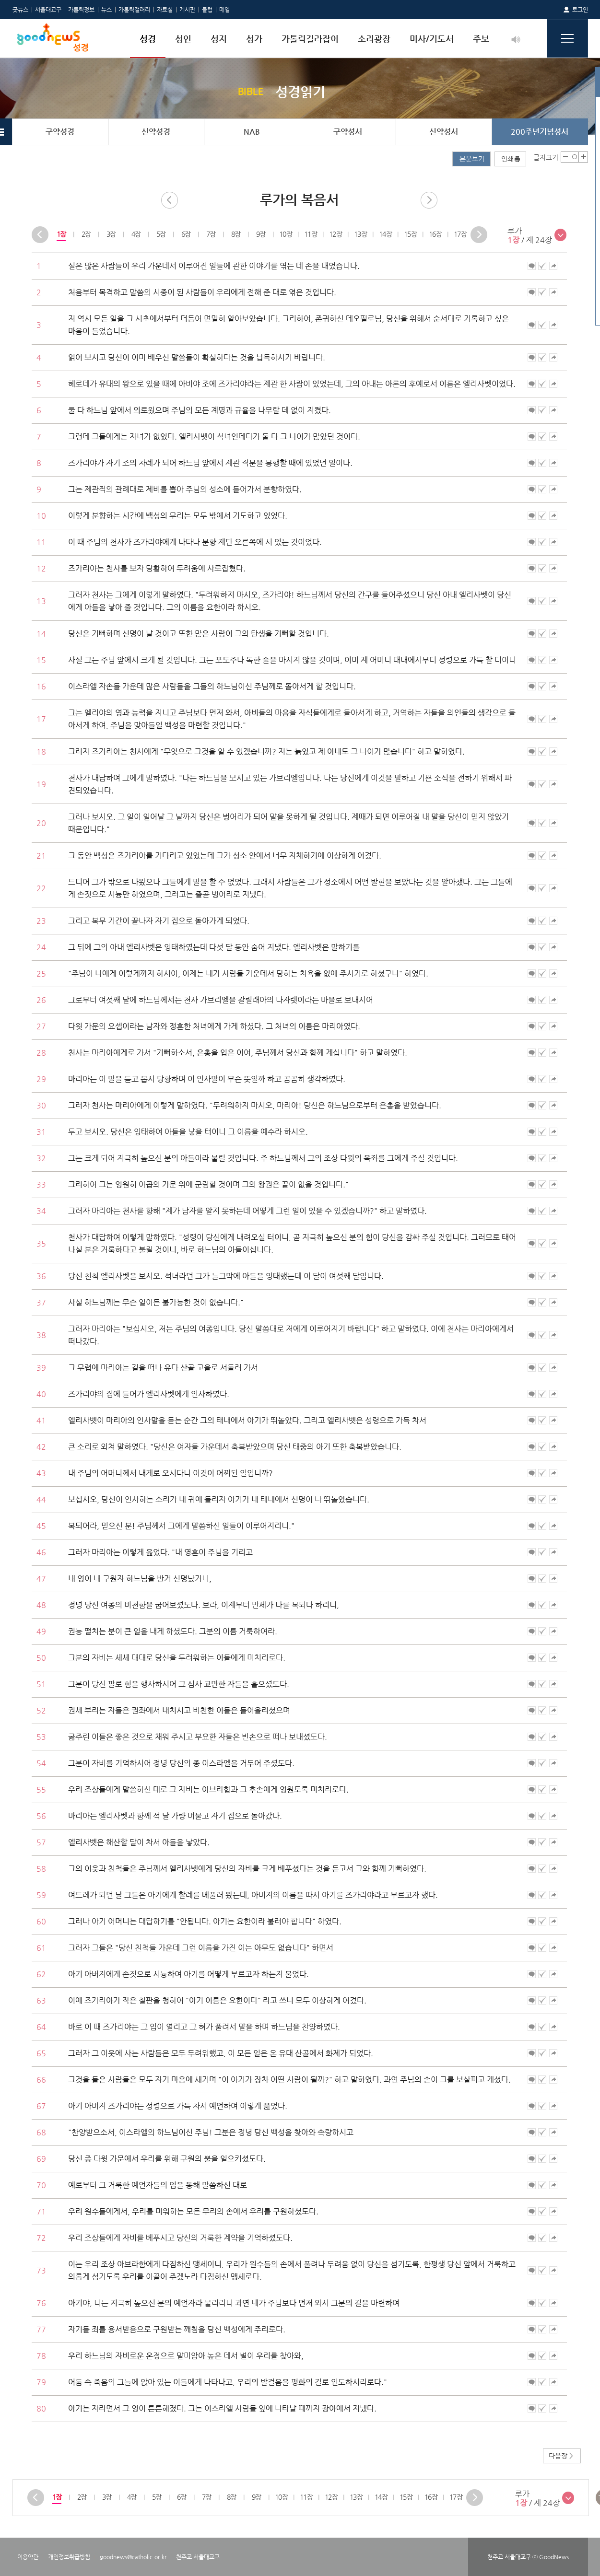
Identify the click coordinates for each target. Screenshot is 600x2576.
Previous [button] (40, 234)
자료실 (165, 9)
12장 (335, 234)
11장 (310, 234)
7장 (210, 234)
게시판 (187, 9)
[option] (60, 234)
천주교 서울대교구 (198, 2556)
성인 (183, 39)
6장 (185, 234)
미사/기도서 (432, 39)
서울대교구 (48, 9)
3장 (110, 234)
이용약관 (27, 2556)
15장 (410, 234)
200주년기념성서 (539, 131)
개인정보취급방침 (69, 2556)
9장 (260, 234)
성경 (148, 39)
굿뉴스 (20, 9)
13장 (360, 234)
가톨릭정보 (81, 9)
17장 (460, 234)
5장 (160, 234)
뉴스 (106, 9)
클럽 (207, 9)
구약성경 (60, 131)
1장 (60, 234)
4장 (135, 234)
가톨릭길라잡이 (310, 39)
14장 (385, 234)
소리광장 (374, 39)
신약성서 (443, 131)
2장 (85, 234)
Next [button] (479, 234)
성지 (219, 39)
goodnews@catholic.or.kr (133, 2556)
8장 (235, 234)
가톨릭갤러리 (134, 9)
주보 (481, 39)
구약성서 (347, 131)
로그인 (580, 9)
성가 (254, 39)
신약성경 (155, 131)
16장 (435, 234)
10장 (285, 234)
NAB (252, 131)
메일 (224, 9)
